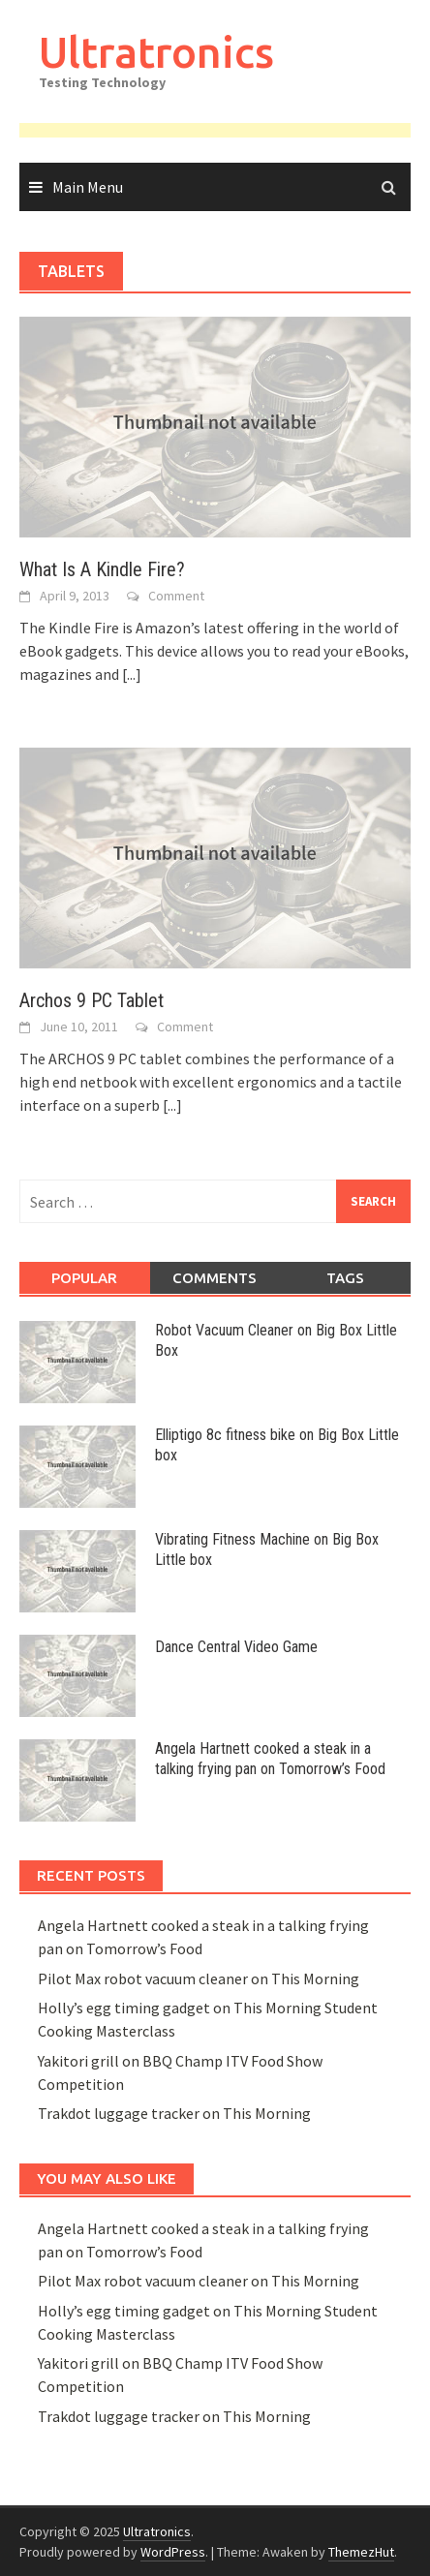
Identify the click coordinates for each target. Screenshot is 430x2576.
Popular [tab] (84, 1278)
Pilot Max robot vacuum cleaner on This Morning (198, 1978)
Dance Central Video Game (236, 1647)
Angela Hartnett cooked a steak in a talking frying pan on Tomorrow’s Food (270, 1758)
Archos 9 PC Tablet (91, 1000)
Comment (176, 595)
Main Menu (87, 187)
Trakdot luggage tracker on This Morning (174, 2113)
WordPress (172, 2552)
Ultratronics (156, 52)
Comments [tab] (214, 1278)
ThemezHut (361, 2552)
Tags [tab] (345, 1278)
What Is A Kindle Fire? (102, 569)
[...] (131, 674)
